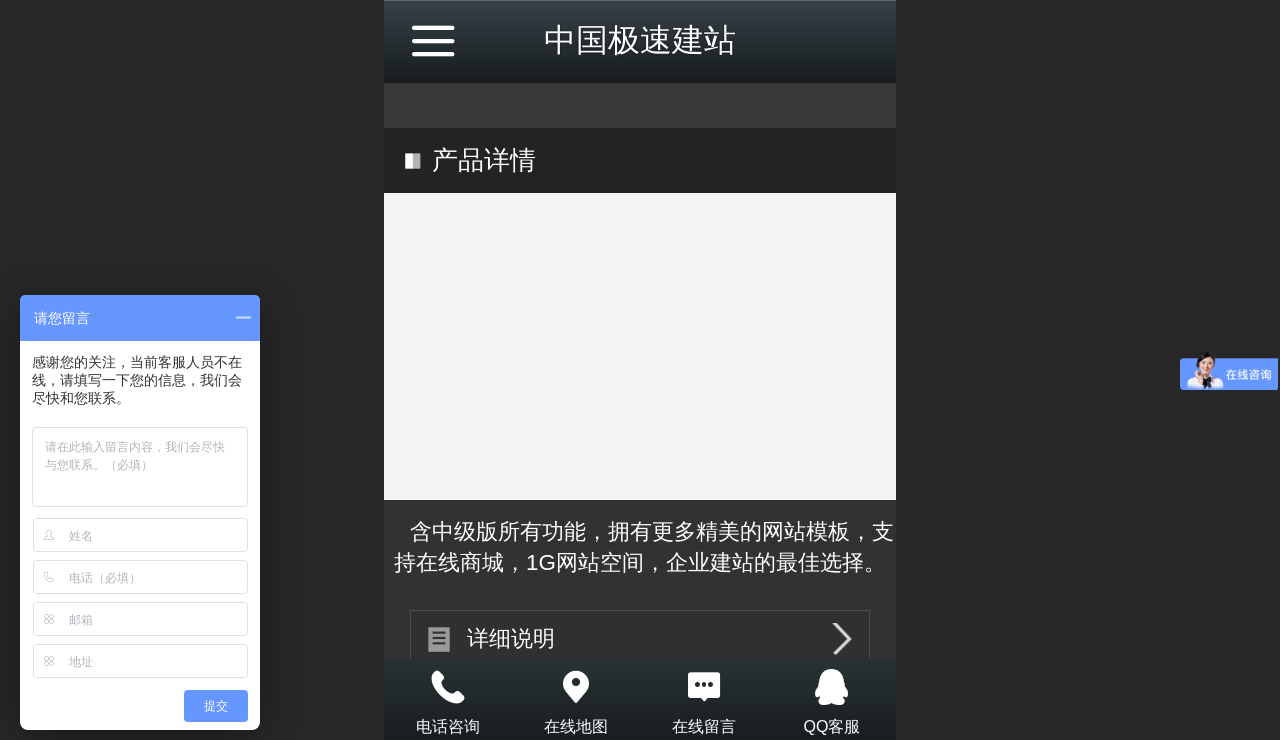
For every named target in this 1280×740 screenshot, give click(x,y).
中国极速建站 (640, 40)
